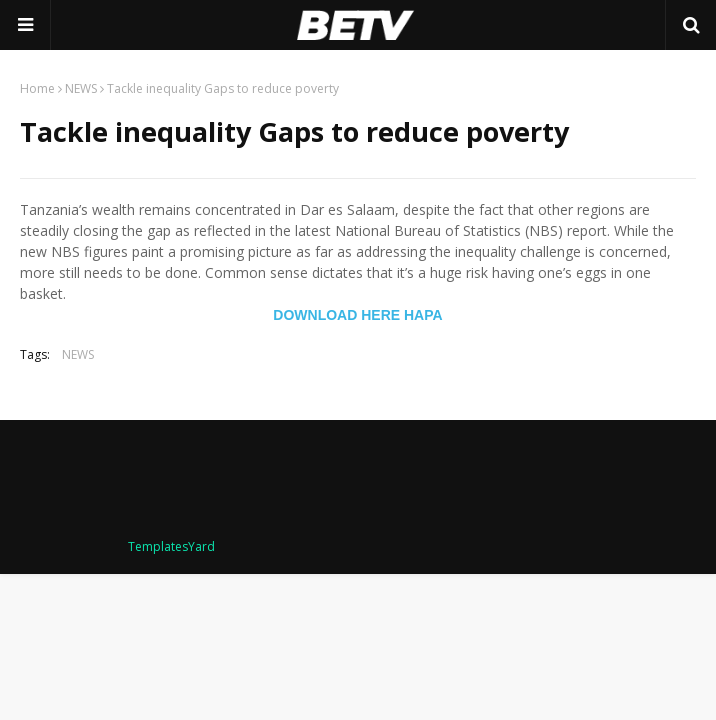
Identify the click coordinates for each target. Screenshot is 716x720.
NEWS (81, 88)
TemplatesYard (171, 546)
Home (37, 88)
